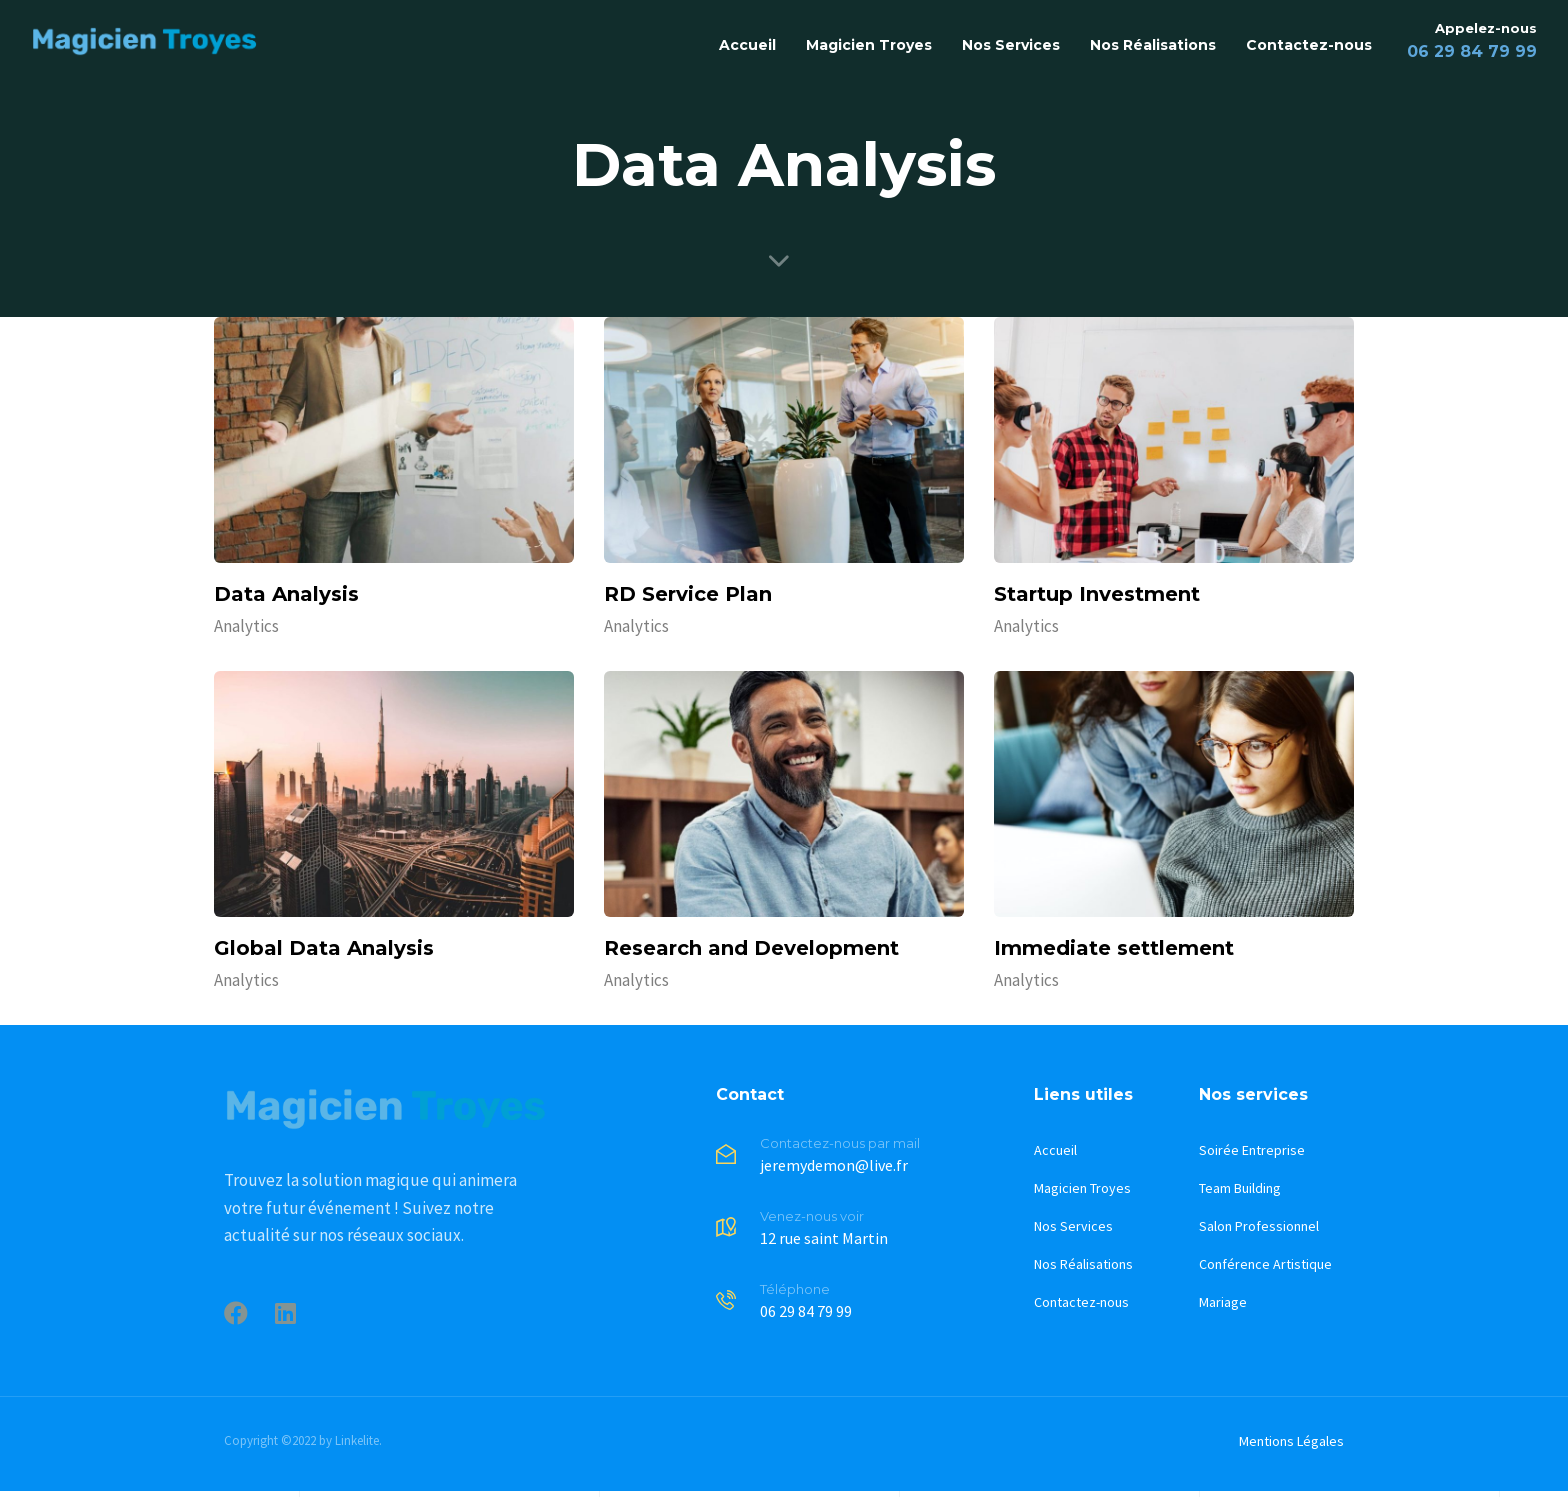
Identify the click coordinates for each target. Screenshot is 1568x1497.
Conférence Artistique (1265, 1264)
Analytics (246, 626)
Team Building (1240, 1188)
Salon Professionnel (1259, 1226)
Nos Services (1011, 45)
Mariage (1223, 1302)
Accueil (747, 45)
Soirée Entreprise (1252, 1150)
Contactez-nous (1309, 45)
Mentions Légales (1291, 1441)
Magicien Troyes (869, 45)
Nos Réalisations (1153, 45)
